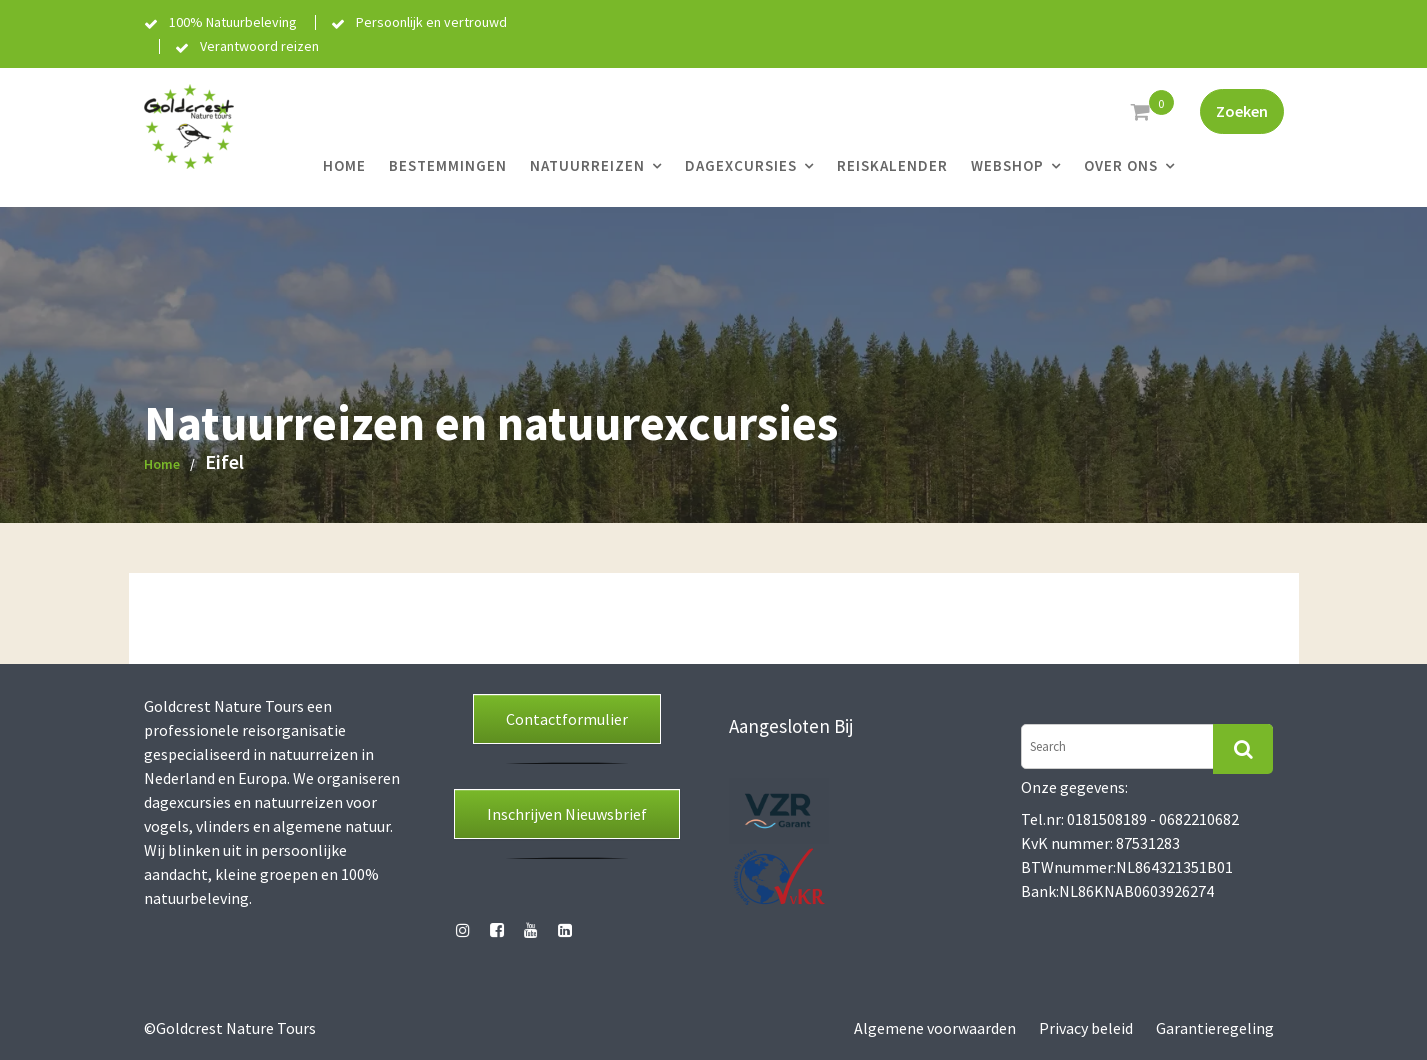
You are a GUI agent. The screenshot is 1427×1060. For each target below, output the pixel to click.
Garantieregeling (1215, 1028)
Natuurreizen (587, 165)
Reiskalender (892, 165)
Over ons (1121, 165)
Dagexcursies (741, 165)
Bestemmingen (448, 165)
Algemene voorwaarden (935, 1028)
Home (344, 165)
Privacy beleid (1086, 1028)
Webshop (1007, 165)
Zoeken (1242, 111)
